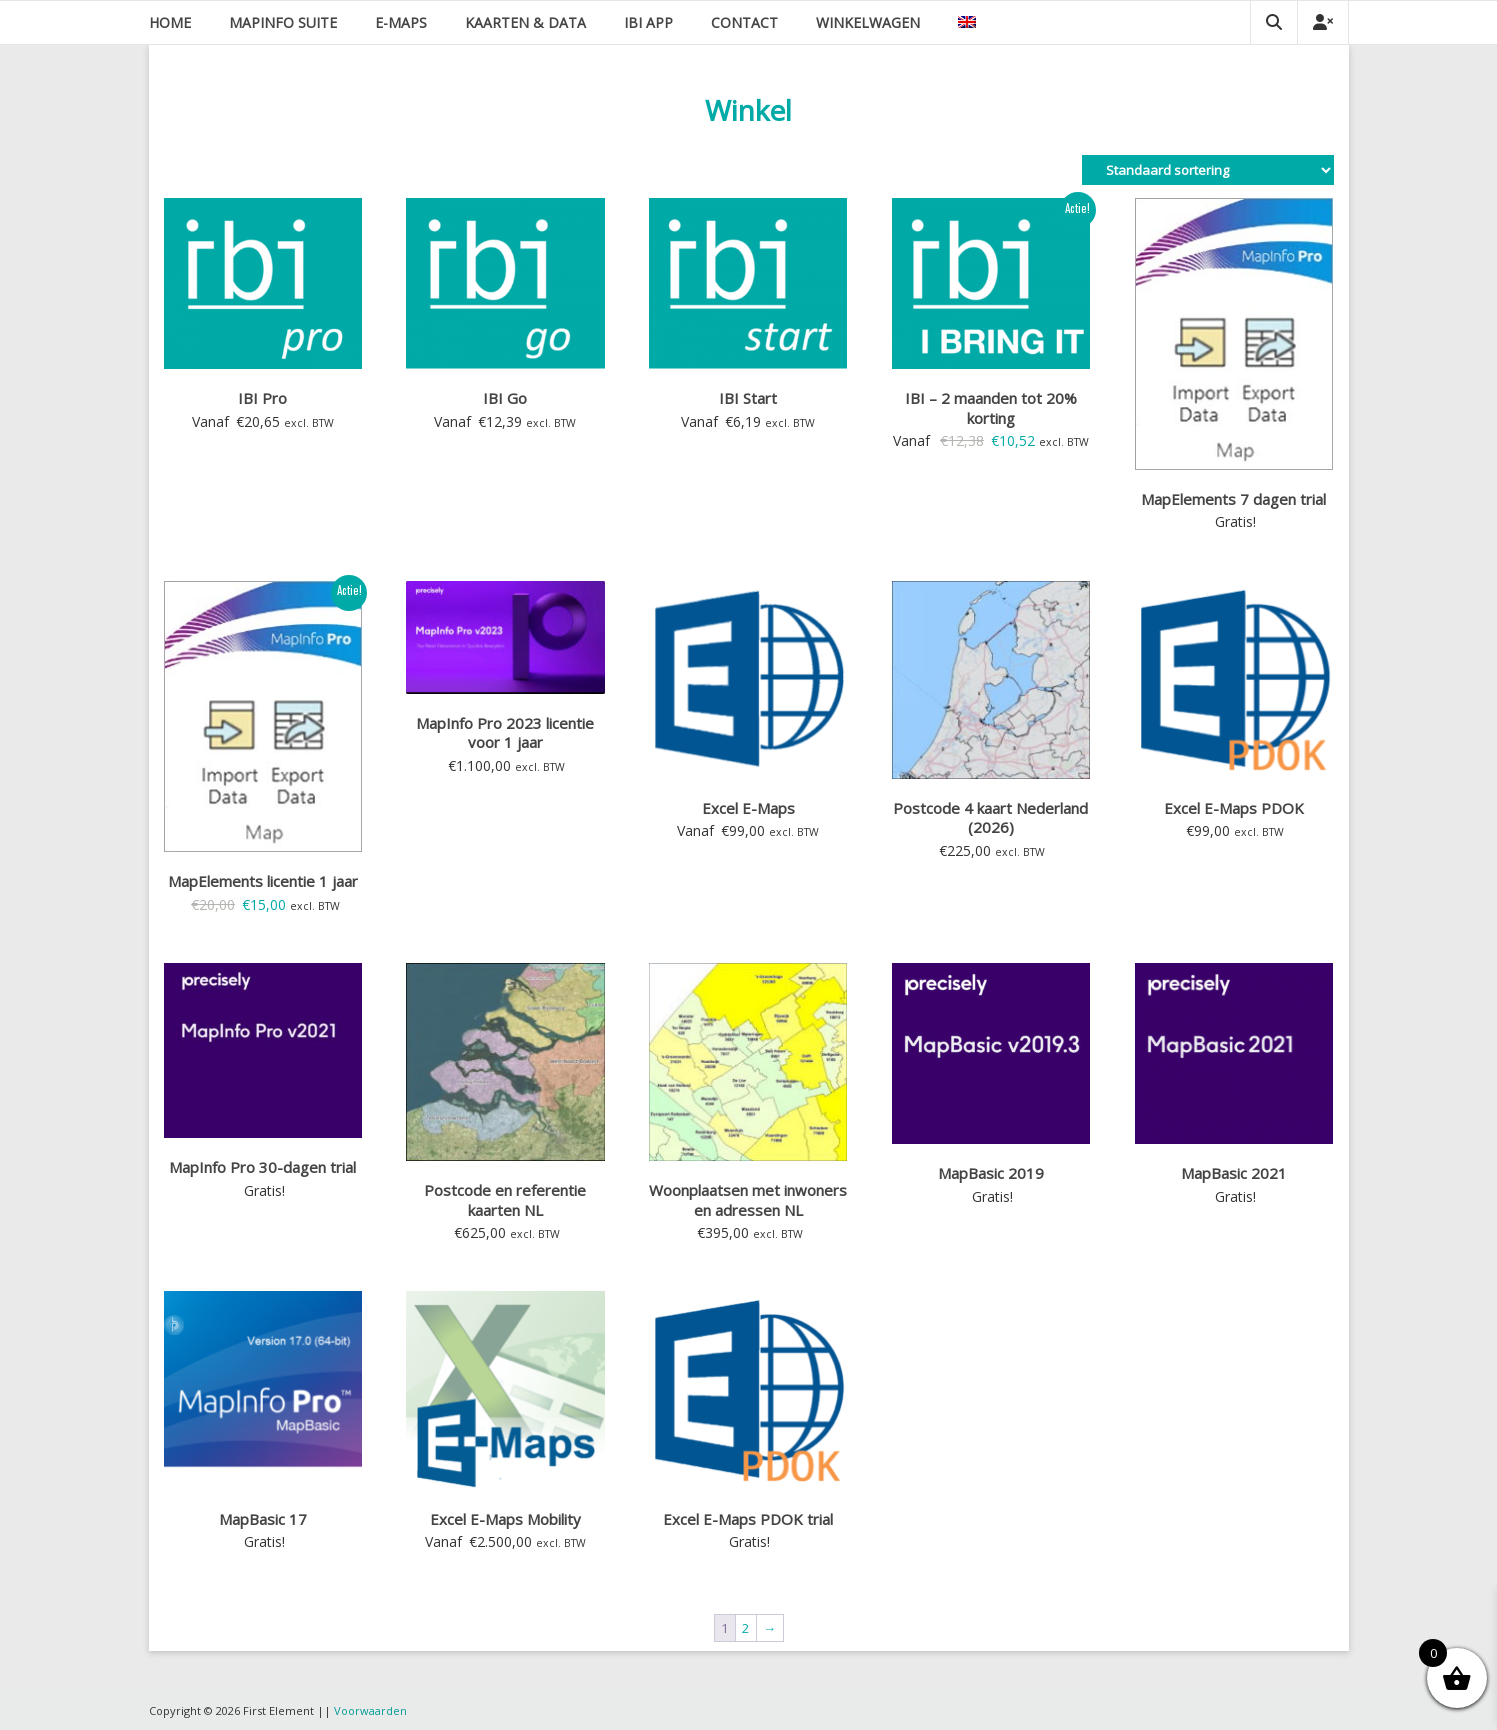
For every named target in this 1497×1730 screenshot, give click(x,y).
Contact (744, 22)
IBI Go (505, 398)
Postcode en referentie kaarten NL (505, 1200)
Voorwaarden (370, 1710)
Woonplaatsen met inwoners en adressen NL (748, 1200)
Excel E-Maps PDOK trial (748, 1519)
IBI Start (748, 398)
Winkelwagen (868, 22)
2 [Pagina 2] (745, 1628)
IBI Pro (262, 398)
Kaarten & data (525, 22)
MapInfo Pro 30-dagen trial (262, 1167)
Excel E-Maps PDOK (1234, 808)
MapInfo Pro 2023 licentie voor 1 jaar (505, 733)
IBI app (648, 22)
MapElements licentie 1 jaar (263, 881)
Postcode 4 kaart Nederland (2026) (990, 818)
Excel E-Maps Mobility (505, 1519)
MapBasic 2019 (991, 1173)
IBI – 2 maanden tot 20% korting (991, 408)
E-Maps (401, 22)
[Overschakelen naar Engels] (967, 22)
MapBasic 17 (263, 1519)
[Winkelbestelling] (1208, 170)
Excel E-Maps (748, 808)
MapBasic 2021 (1234, 1173)
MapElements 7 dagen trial (1233, 499)
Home (170, 22)
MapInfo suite (283, 22)
